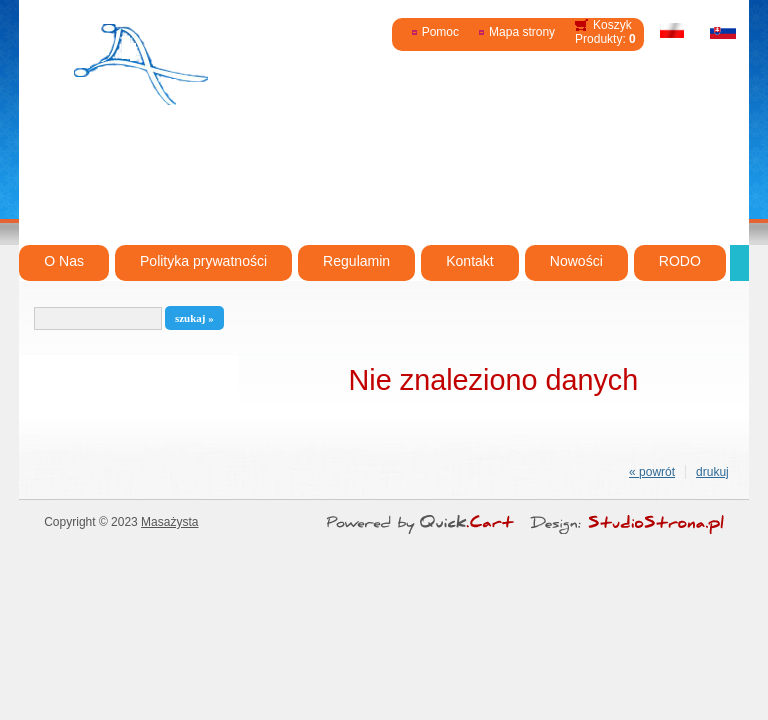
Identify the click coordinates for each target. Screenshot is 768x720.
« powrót (652, 472)
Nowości (576, 261)
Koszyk (612, 25)
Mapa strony (522, 32)
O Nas (64, 261)
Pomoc (440, 32)
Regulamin (356, 261)
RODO (680, 261)
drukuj (712, 472)
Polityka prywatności (203, 261)
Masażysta (169, 522)
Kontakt (470, 261)
